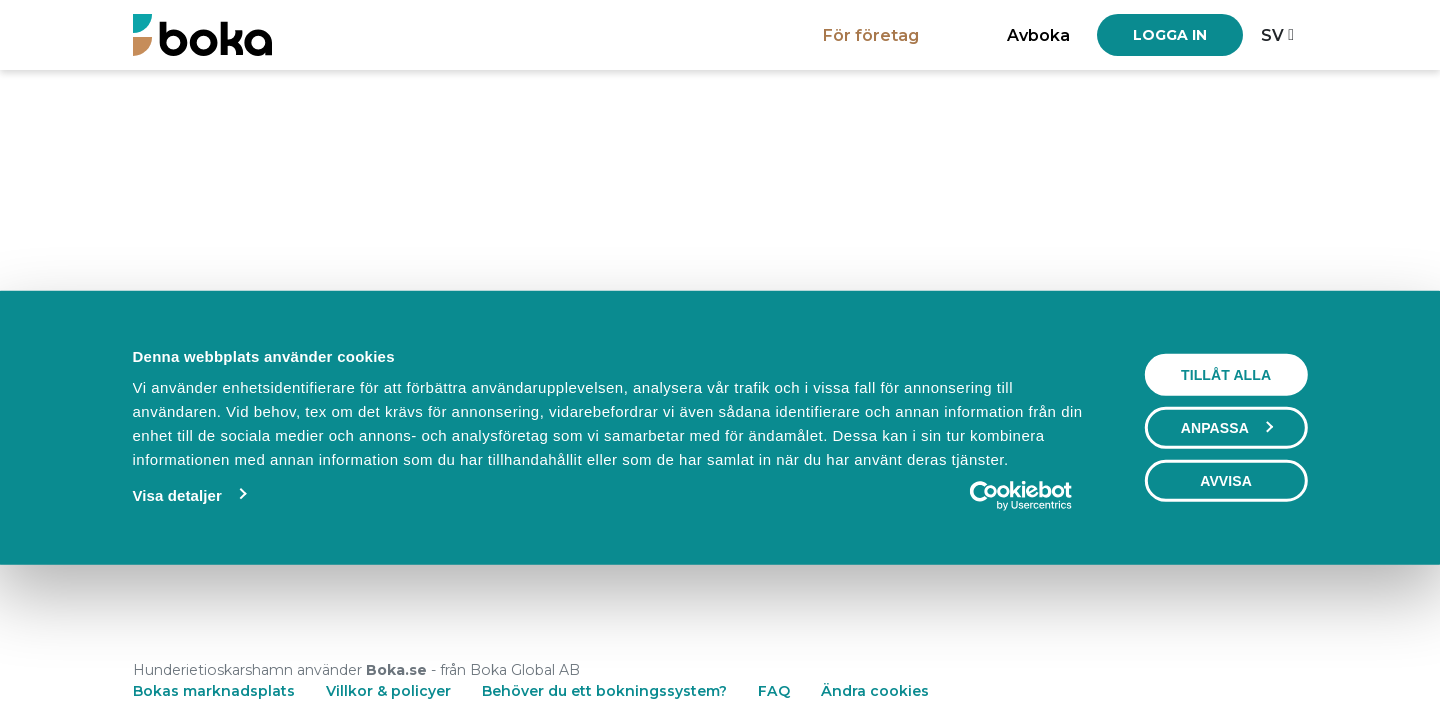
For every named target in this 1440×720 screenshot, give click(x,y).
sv (1272, 35)
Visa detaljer (176, 632)
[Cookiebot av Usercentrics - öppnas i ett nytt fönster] (1021, 633)
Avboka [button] (1038, 35)
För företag (871, 35)
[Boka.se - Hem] (202, 34)
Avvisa (1226, 618)
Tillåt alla (1226, 512)
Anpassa (1227, 565)
